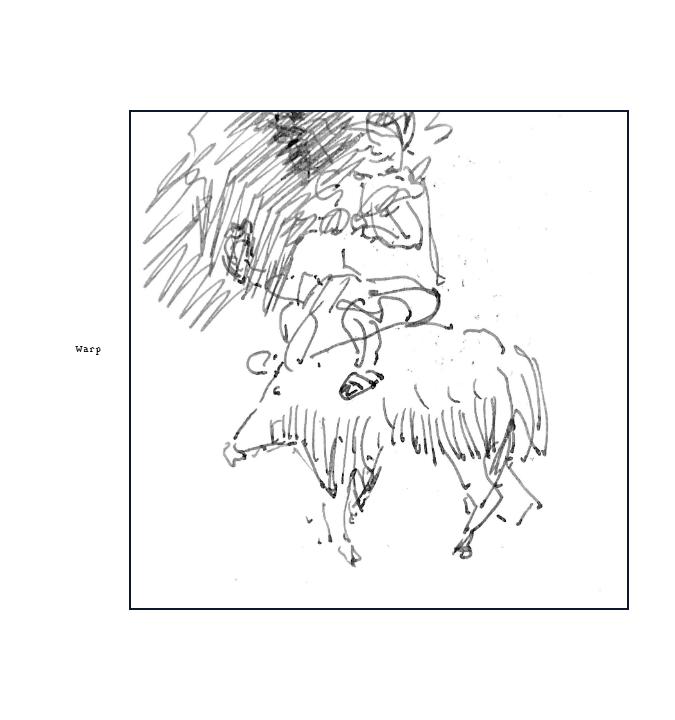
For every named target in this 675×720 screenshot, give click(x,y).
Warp (88, 348)
